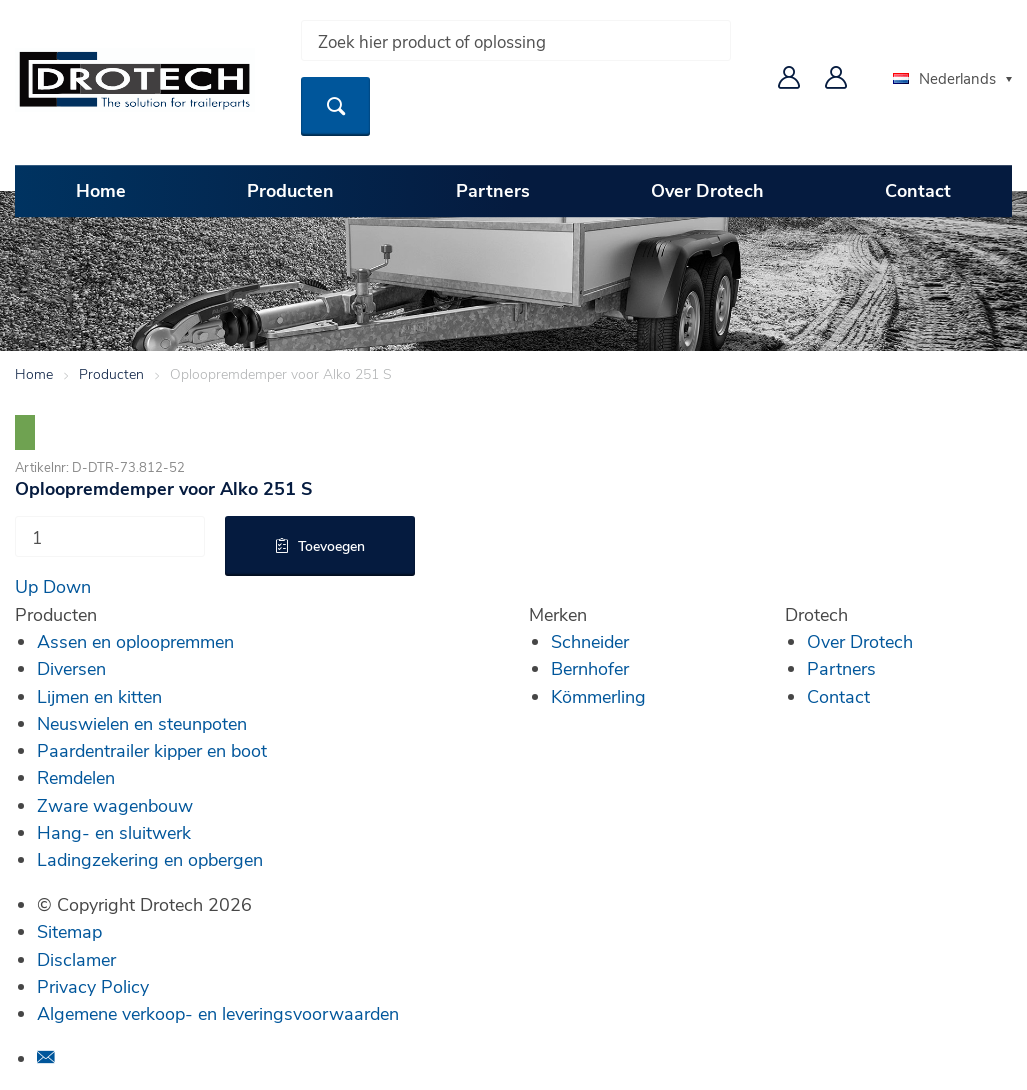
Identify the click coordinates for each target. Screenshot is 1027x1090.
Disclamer (76, 959)
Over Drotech (707, 190)
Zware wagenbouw (115, 805)
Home (101, 190)
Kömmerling (598, 696)
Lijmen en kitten (99, 696)
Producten (290, 190)
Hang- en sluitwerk (114, 832)
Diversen (71, 668)
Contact (918, 190)
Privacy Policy (93, 986)
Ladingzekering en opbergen (150, 859)
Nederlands (944, 78)
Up (26, 586)
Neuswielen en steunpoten (142, 723)
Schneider (590, 641)
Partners (493, 190)
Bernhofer (590, 668)
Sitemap (69, 931)
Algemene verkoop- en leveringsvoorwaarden (218, 1013)
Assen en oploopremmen (135, 641)
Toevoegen (331, 545)
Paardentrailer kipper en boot (152, 750)
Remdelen (76, 777)
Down (67, 586)
